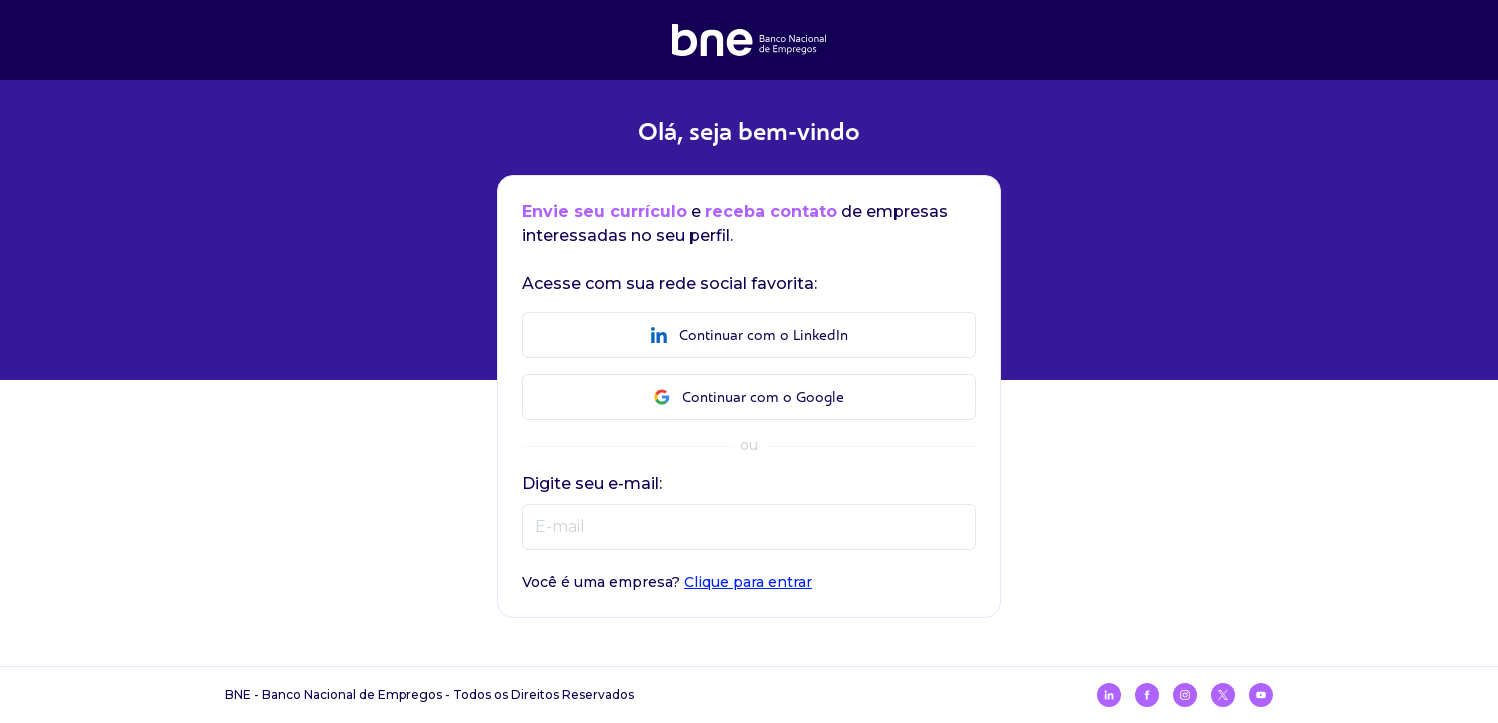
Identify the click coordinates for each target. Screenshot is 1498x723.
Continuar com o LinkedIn (749, 335)
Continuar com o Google (749, 397)
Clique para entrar (748, 582)
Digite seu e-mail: (592, 483)
